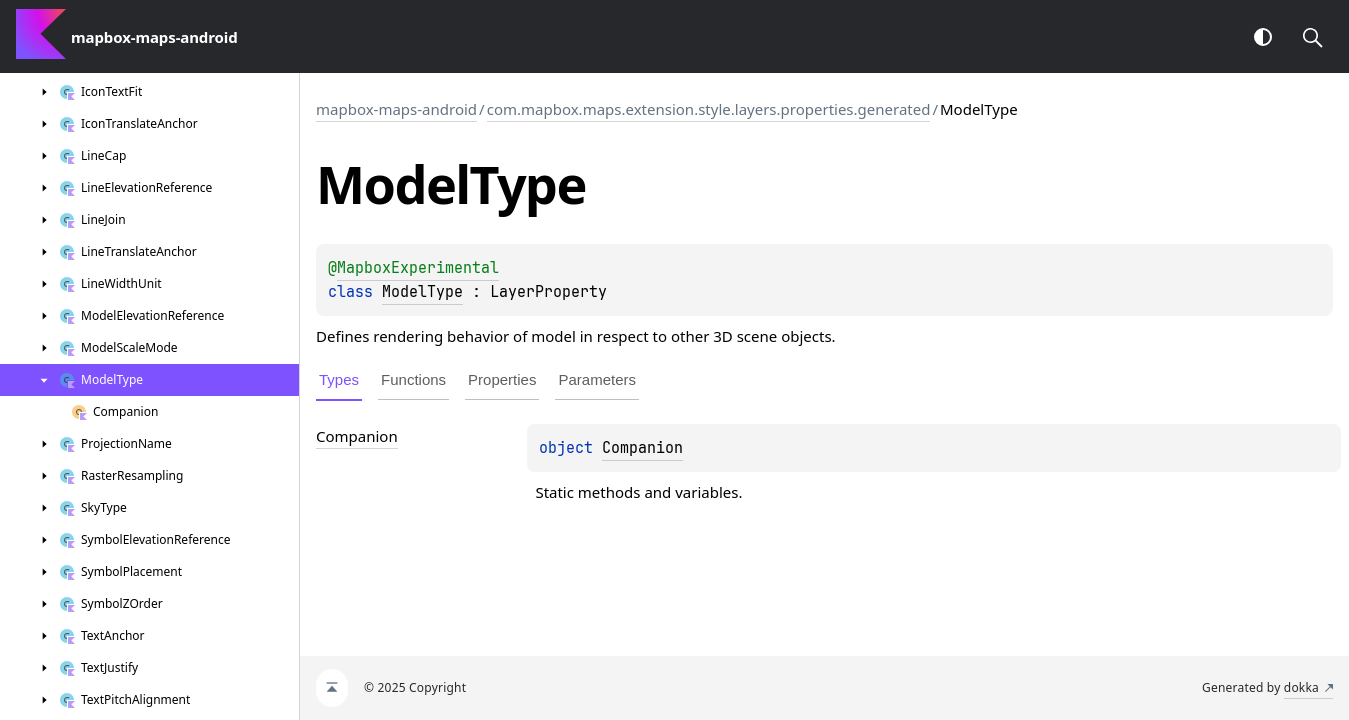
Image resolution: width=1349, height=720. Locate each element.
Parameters (597, 379)
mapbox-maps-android (396, 109)
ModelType (422, 292)
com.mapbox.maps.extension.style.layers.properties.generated (709, 109)
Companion (642, 448)
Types (339, 379)
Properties (502, 379)
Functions (413, 379)
